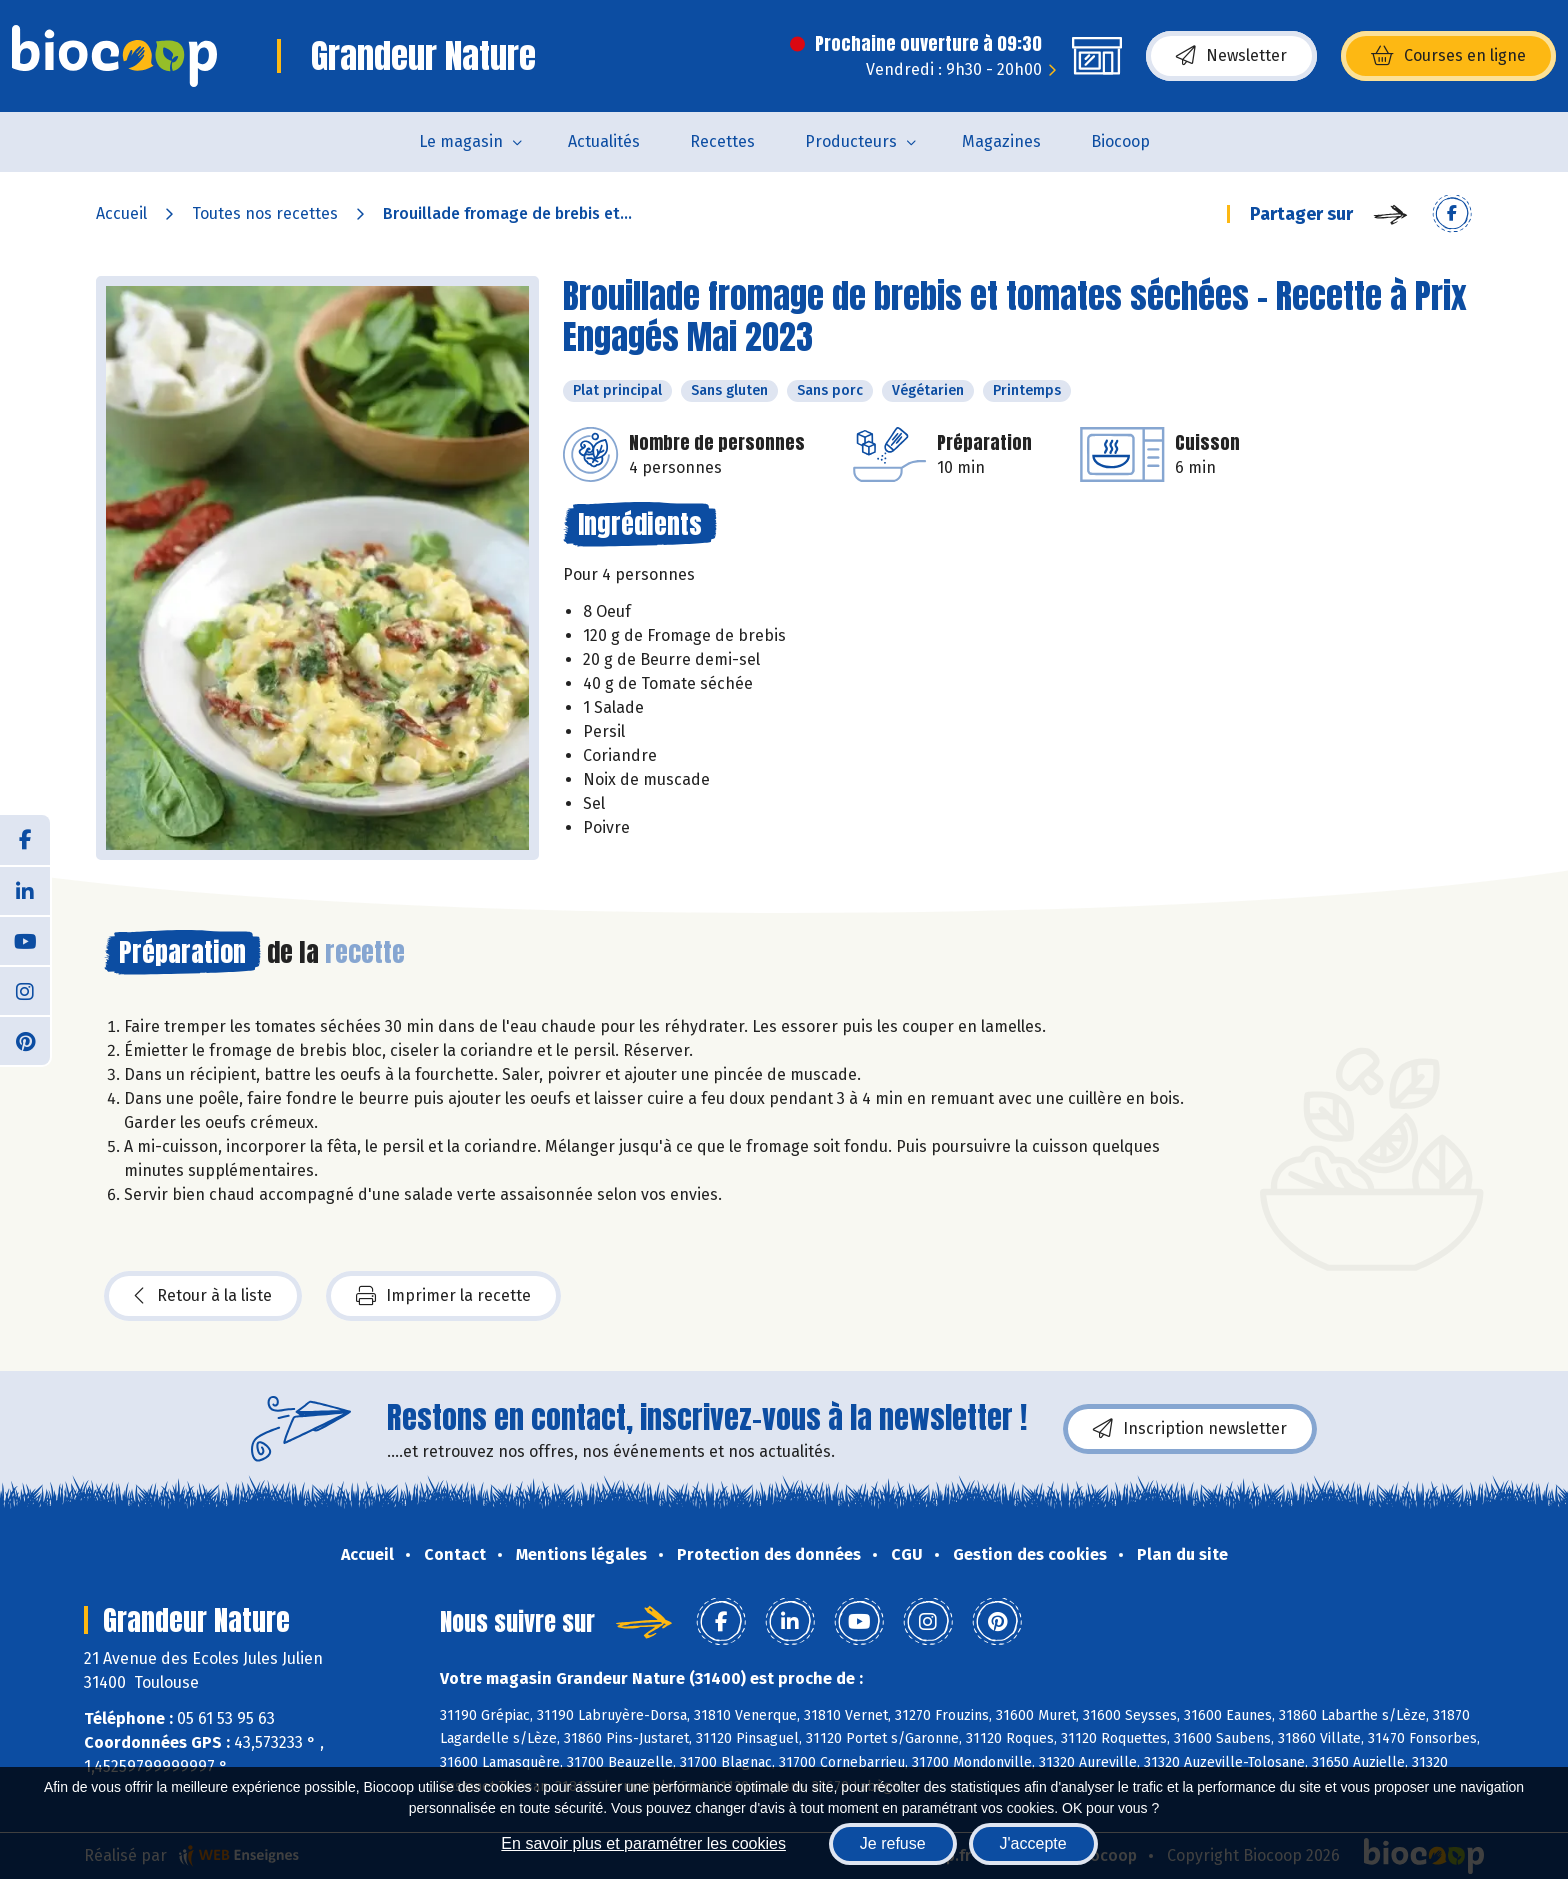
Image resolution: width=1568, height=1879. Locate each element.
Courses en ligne (1448, 56)
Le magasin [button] (461, 141)
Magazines (1001, 141)
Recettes (722, 141)
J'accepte (1033, 1843)
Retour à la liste (203, 1296)
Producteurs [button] (851, 141)
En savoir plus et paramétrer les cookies (643, 1843)
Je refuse (893, 1843)
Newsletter (1231, 56)
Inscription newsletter (1190, 1429)
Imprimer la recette (443, 1296)
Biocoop (1120, 141)
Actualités (604, 141)
